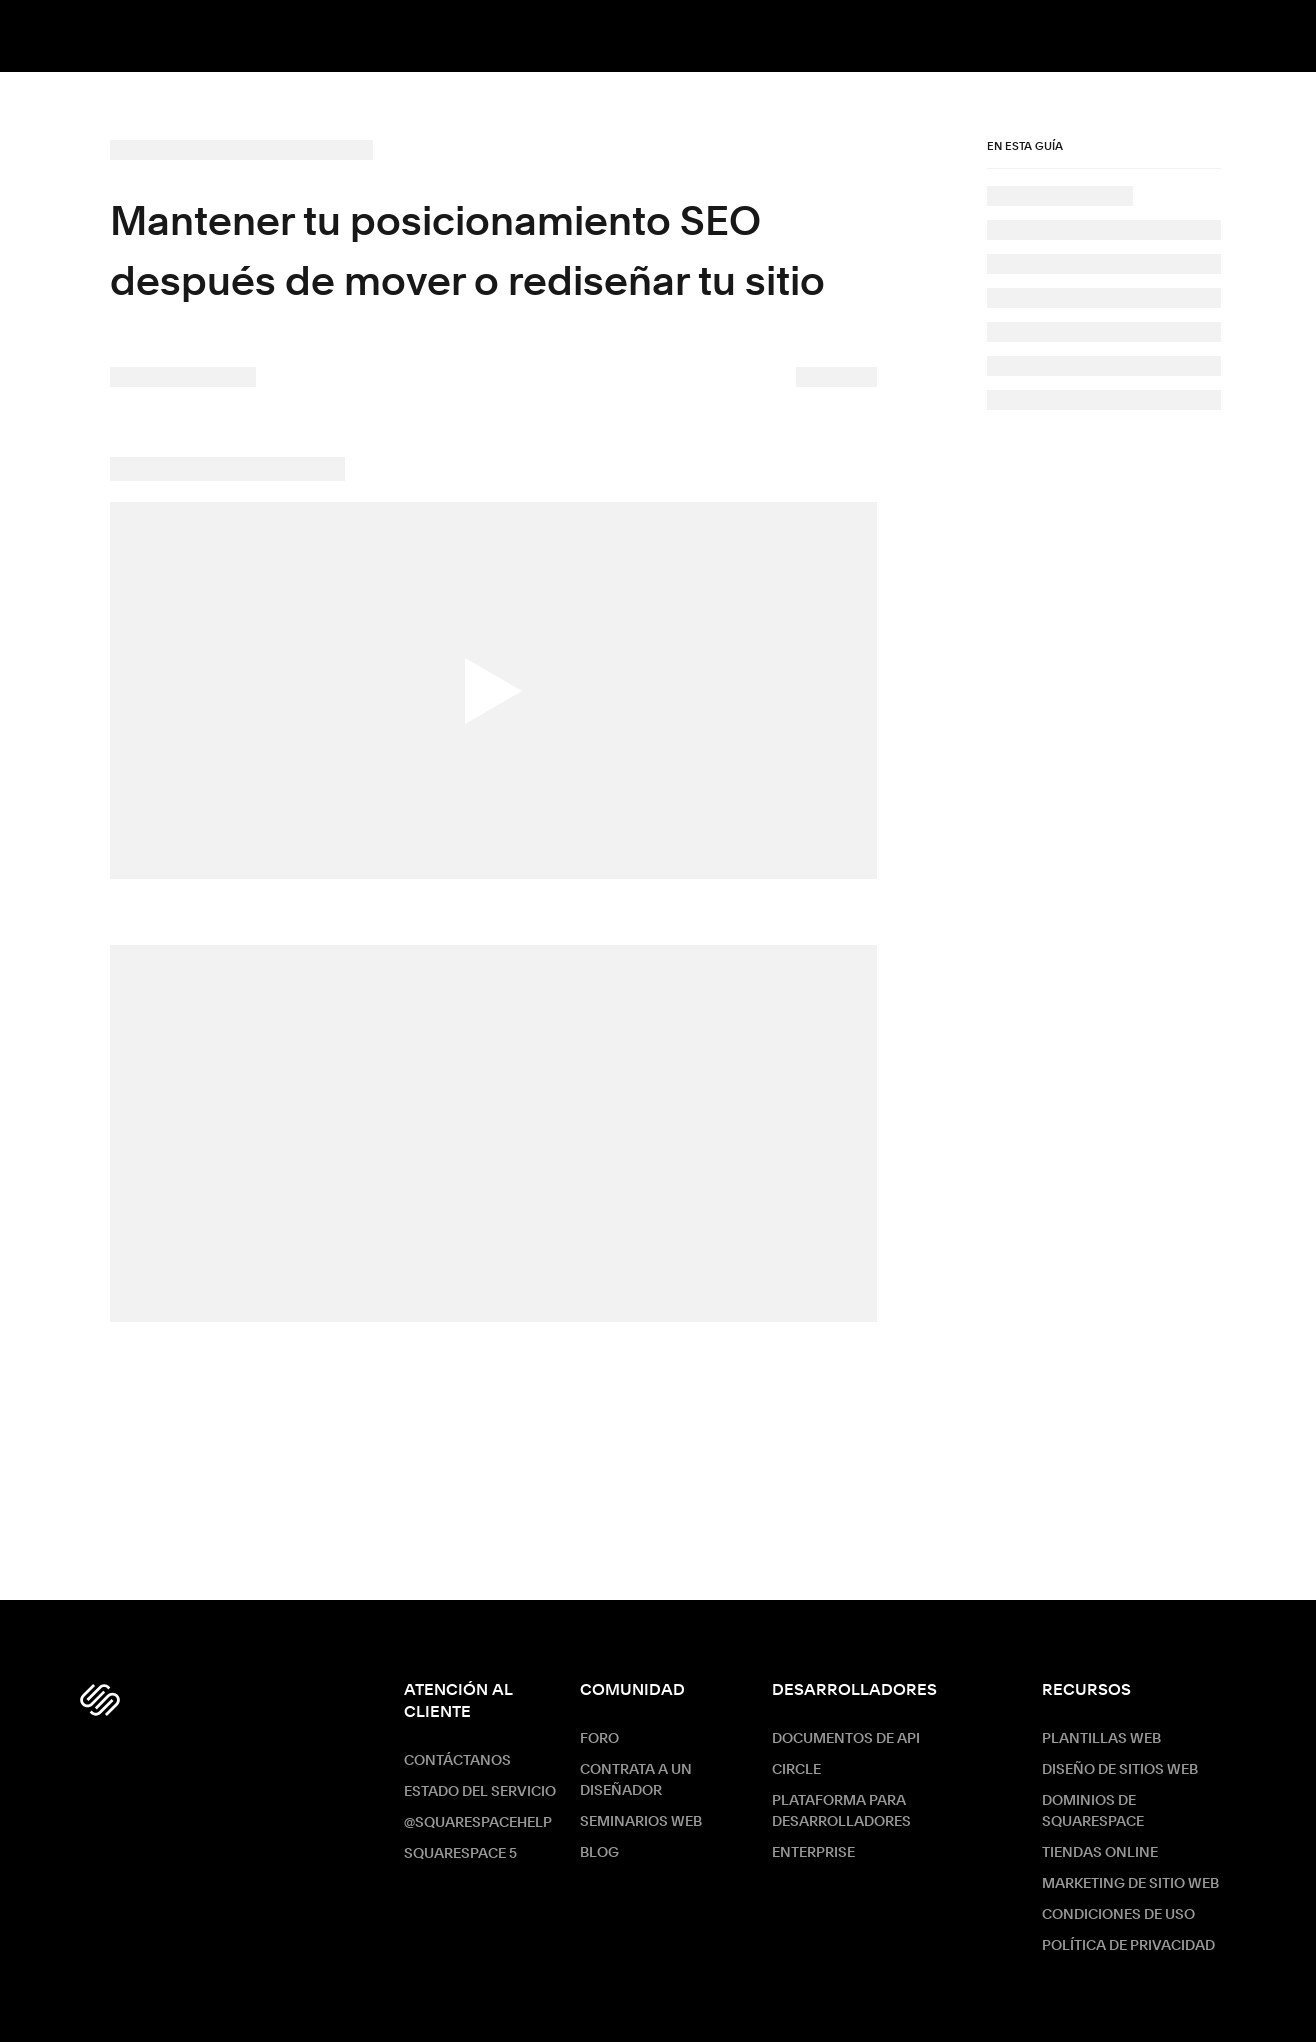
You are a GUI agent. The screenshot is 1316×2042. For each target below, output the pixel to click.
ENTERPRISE (813, 1853)
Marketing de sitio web (1130, 1884)
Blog (599, 1853)
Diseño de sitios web (1120, 1770)
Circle (796, 1770)
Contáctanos (457, 1761)
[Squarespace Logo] (100, 1700)
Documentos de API (846, 1739)
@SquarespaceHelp (478, 1823)
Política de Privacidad (1128, 1946)
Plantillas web (1101, 1739)
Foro (599, 1739)
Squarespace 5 (460, 1854)
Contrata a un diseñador (636, 1780)
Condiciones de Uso (1118, 1915)
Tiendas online (1100, 1853)
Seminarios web (641, 1822)
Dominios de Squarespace (1093, 1811)
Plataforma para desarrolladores (841, 1811)
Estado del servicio (480, 1792)
